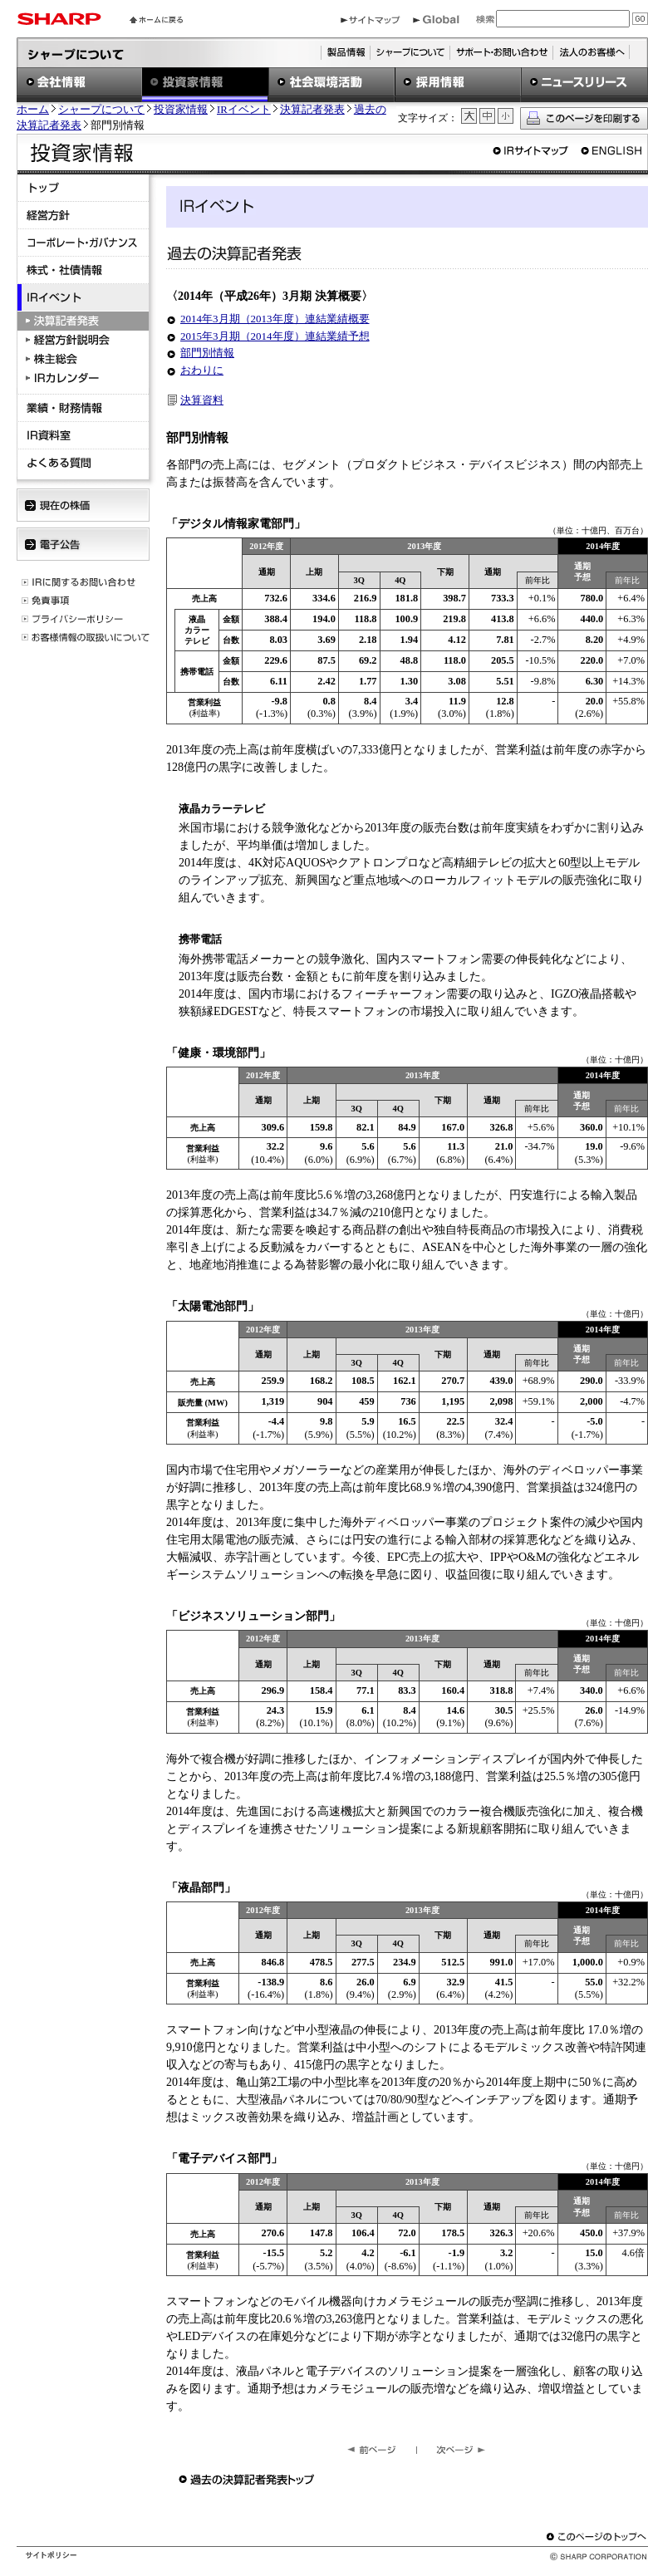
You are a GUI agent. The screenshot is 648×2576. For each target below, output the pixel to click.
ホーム (33, 109)
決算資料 (201, 400)
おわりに (201, 370)
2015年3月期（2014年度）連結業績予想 (275, 336)
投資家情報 (181, 109)
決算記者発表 (312, 109)
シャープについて (101, 109)
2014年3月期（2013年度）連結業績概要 (275, 318)
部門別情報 (207, 352)
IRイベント (244, 109)
